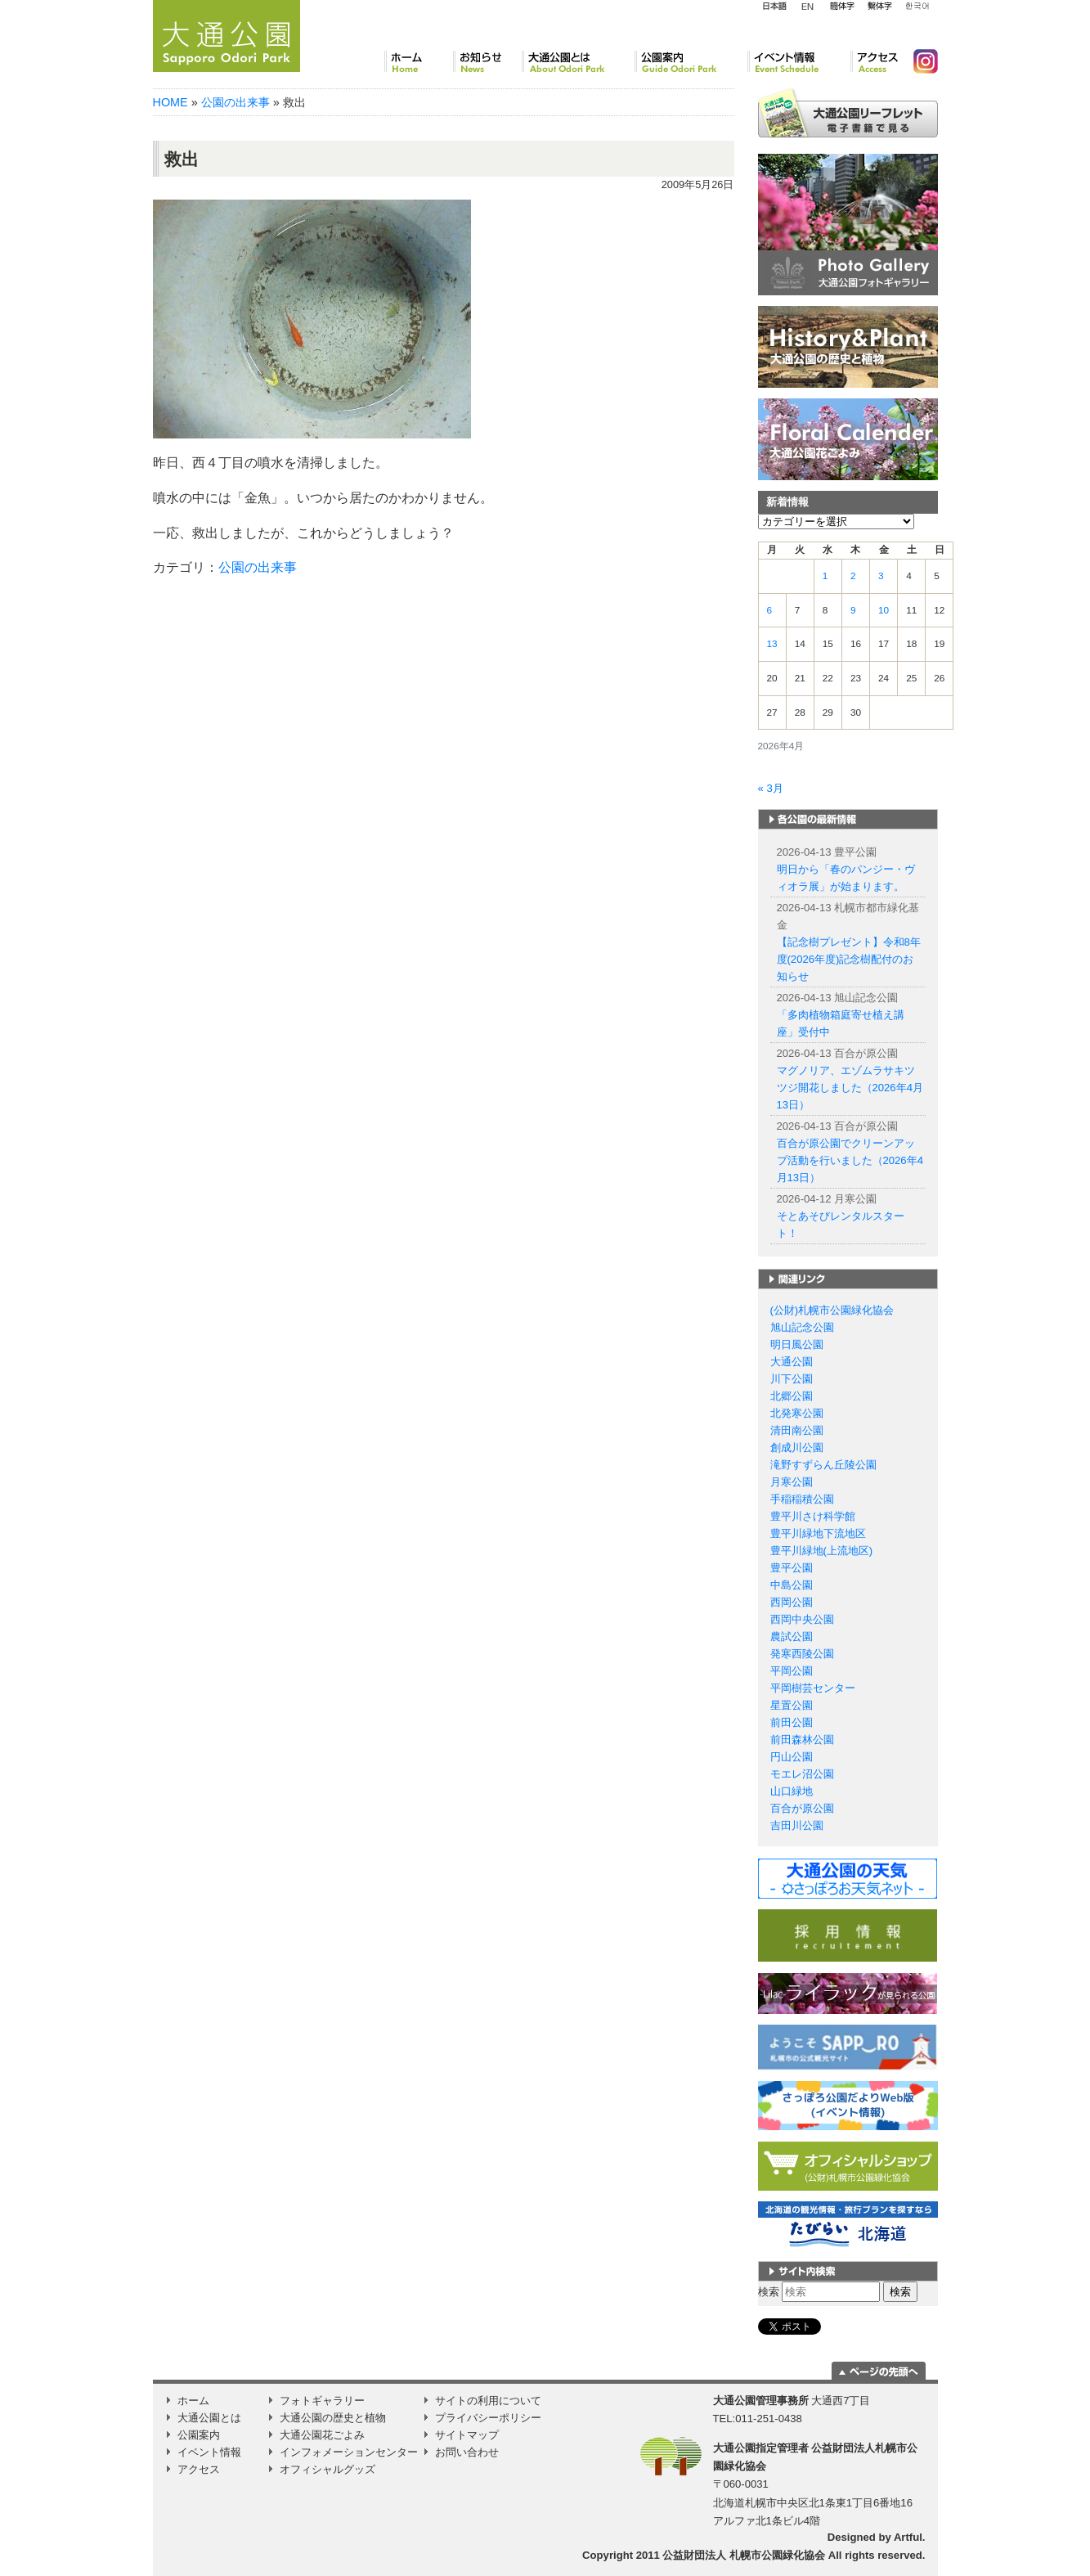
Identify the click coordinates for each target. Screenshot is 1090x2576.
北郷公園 (791, 1396)
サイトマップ (467, 2435)
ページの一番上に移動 (879, 2371)
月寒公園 (791, 1482)
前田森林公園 (802, 1739)
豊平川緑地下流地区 (818, 1533)
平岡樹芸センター (812, 1688)
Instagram (919, 61)
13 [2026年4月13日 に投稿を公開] (772, 644)
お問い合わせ (467, 2452)
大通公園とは (578, 61)
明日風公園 (796, 1344)
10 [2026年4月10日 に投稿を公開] (883, 610)
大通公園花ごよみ (322, 2435)
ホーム (418, 61)
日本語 (774, 6)
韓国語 (916, 6)
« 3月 (770, 788)
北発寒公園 (796, 1413)
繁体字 (879, 6)
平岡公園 (791, 1671)
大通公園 (791, 1361)
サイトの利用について (488, 2400)
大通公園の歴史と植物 (333, 2418)
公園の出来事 (235, 102)
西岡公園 (791, 1602)
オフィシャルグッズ (327, 2469)
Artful (908, 2537)
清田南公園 (796, 1430)
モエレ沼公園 (802, 1774)
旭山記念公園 (802, 1327)
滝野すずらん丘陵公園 (823, 1465)
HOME (170, 102)
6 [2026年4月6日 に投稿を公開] (770, 610)
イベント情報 (798, 61)
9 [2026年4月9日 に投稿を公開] (853, 610)
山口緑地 (791, 1791)
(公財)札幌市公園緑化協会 (832, 1310)
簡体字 (842, 6)
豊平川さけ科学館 (812, 1516)
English (808, 5)
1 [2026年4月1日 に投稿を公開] (825, 576)
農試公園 (791, 1636)
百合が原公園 (802, 1808)
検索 (768, 2292)
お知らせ (487, 61)
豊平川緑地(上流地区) (821, 1550)
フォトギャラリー (322, 2400)
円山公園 (791, 1757)
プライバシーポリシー (488, 2418)
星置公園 (791, 1705)
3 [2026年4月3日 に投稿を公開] (881, 576)
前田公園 (791, 1722)
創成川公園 (796, 1447)
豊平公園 (791, 1568)
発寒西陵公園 (802, 1654)
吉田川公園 (796, 1825)
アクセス (875, 61)
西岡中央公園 (802, 1619)
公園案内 (691, 61)
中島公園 (791, 1585)
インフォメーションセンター (349, 2452)
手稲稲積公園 (802, 1499)
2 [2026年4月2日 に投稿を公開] (853, 576)
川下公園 (791, 1379)
